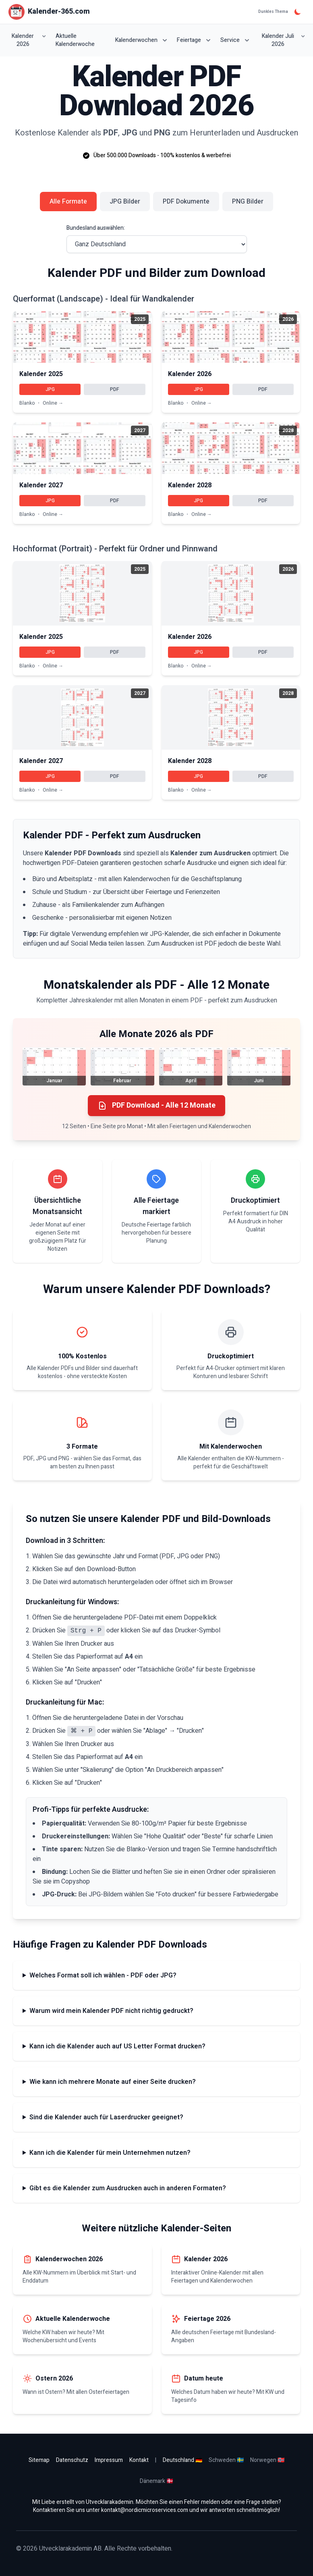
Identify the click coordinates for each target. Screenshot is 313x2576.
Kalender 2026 (29, 40)
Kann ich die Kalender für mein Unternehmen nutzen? (110, 2153)
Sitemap (39, 2460)
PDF (114, 389)
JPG (50, 389)
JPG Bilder (125, 201)
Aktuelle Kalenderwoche (75, 40)
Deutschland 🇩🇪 (182, 2460)
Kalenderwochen (141, 40)
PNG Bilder (247, 201)
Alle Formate (68, 201)
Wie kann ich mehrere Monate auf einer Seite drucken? (112, 2082)
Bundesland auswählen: (95, 228)
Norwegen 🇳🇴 (267, 2460)
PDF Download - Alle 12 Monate (156, 1105)
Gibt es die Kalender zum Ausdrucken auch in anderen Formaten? (127, 2188)
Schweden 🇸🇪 (226, 2460)
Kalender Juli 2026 (283, 40)
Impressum (109, 2460)
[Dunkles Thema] (297, 11)
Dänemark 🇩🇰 (156, 2481)
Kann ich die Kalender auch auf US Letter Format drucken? (117, 2046)
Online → (53, 403)
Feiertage (194, 40)
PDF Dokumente (186, 201)
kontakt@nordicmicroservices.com (144, 2510)
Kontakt (139, 2460)
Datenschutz (72, 2460)
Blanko (27, 403)
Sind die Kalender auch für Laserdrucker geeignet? (106, 2117)
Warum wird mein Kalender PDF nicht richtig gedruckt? (111, 2011)
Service (234, 40)
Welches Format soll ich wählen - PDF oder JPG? (102, 1975)
